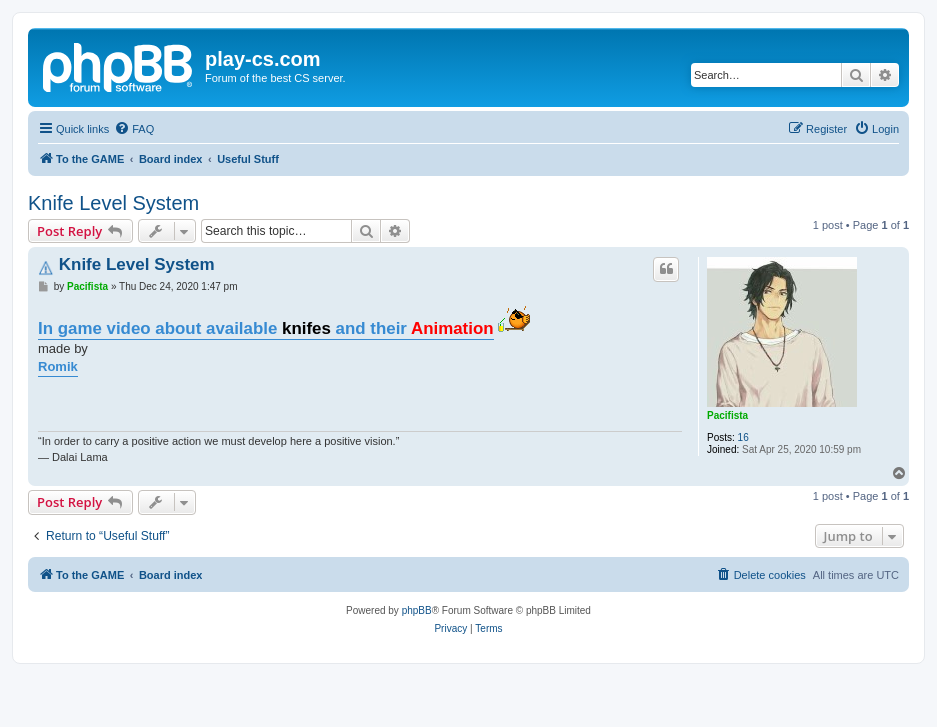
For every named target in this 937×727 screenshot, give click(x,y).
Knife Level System (113, 203)
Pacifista (727, 415)
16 (743, 437)
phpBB (417, 610)
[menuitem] (134, 129)
